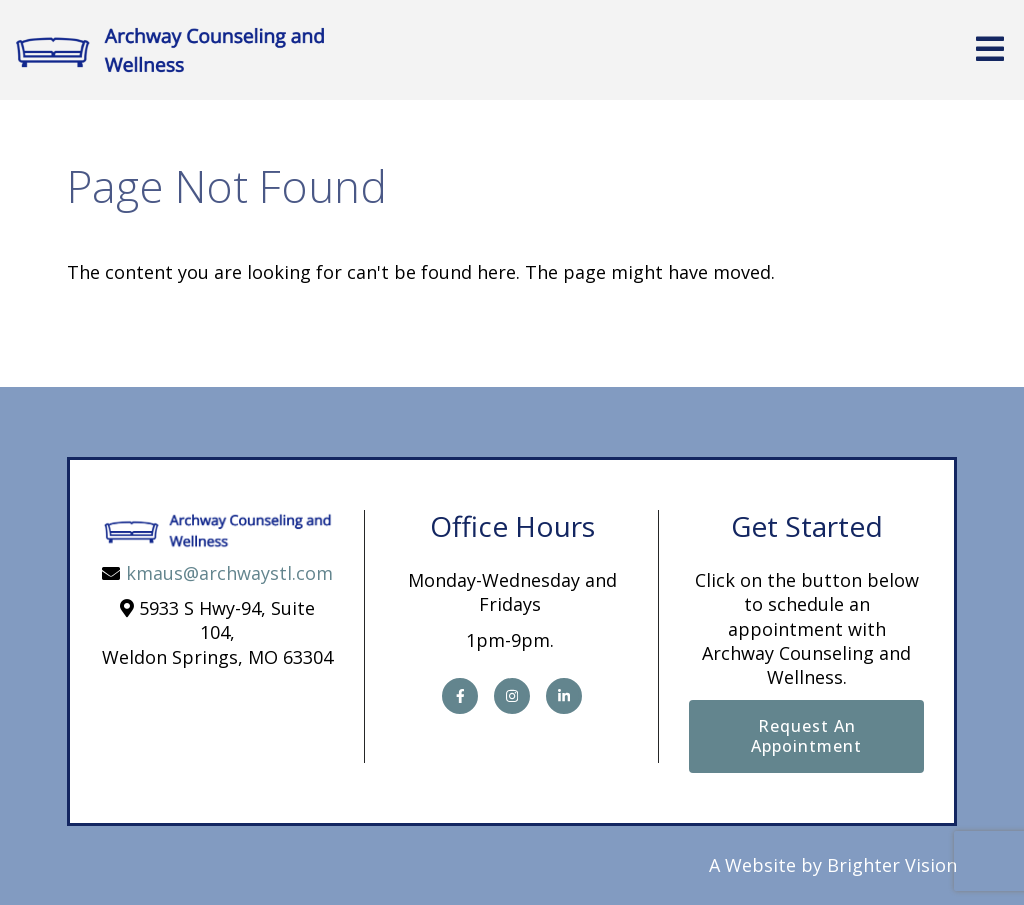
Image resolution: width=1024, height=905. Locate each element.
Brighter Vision (892, 865)
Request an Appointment (806, 735)
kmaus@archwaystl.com (229, 573)
